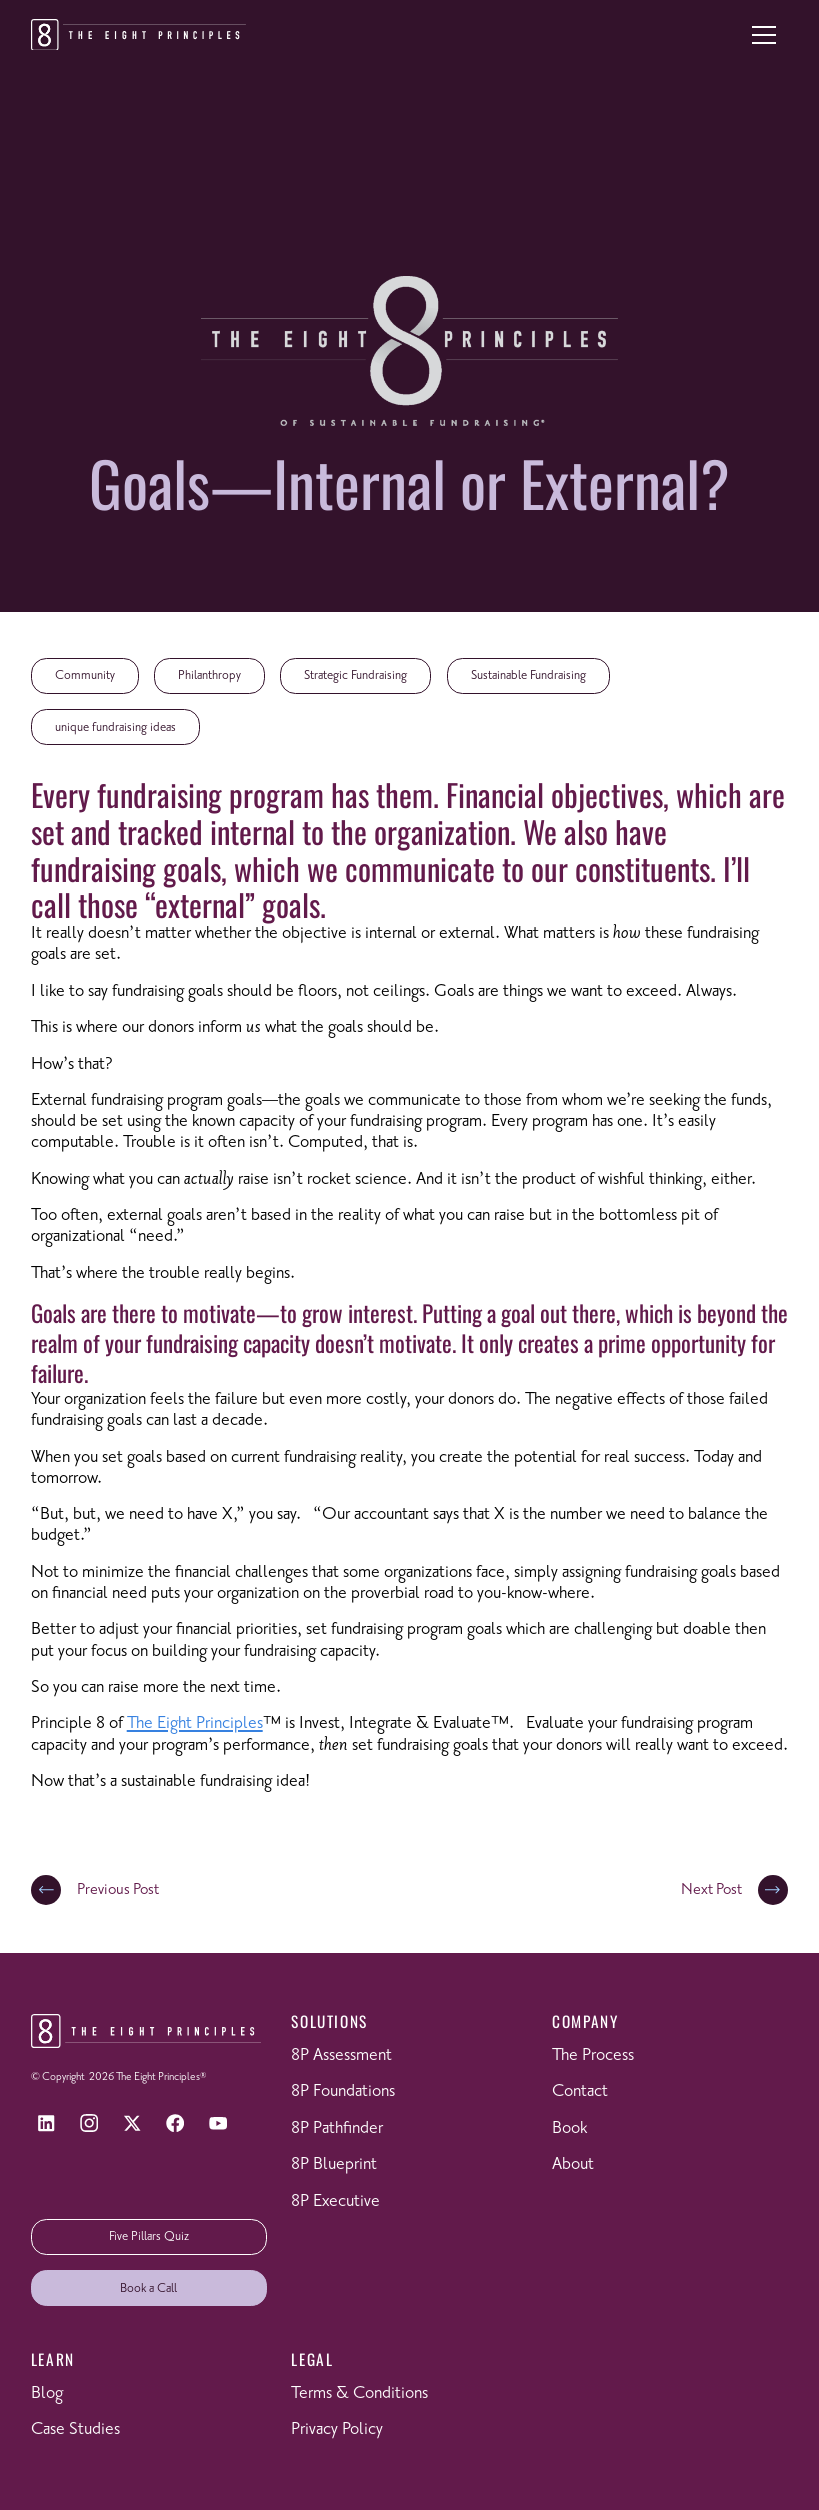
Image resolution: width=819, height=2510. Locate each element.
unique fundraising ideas (115, 727)
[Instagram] (89, 2123)
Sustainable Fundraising (528, 675)
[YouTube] (218, 2123)
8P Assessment (341, 2055)
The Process (593, 2055)
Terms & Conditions (359, 2393)
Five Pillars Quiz (149, 2236)
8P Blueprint (334, 2164)
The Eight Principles (195, 1723)
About (573, 2164)
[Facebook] (175, 2123)
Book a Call (148, 2288)
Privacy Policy (337, 2429)
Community (85, 675)
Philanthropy (209, 675)
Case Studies (75, 2429)
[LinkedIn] (46, 2123)
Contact (580, 2091)
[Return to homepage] (138, 35)
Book (569, 2128)
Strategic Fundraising (355, 675)
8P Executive (335, 2201)
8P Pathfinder (337, 2128)
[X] (132, 2123)
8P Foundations (343, 2091)
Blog (47, 2393)
